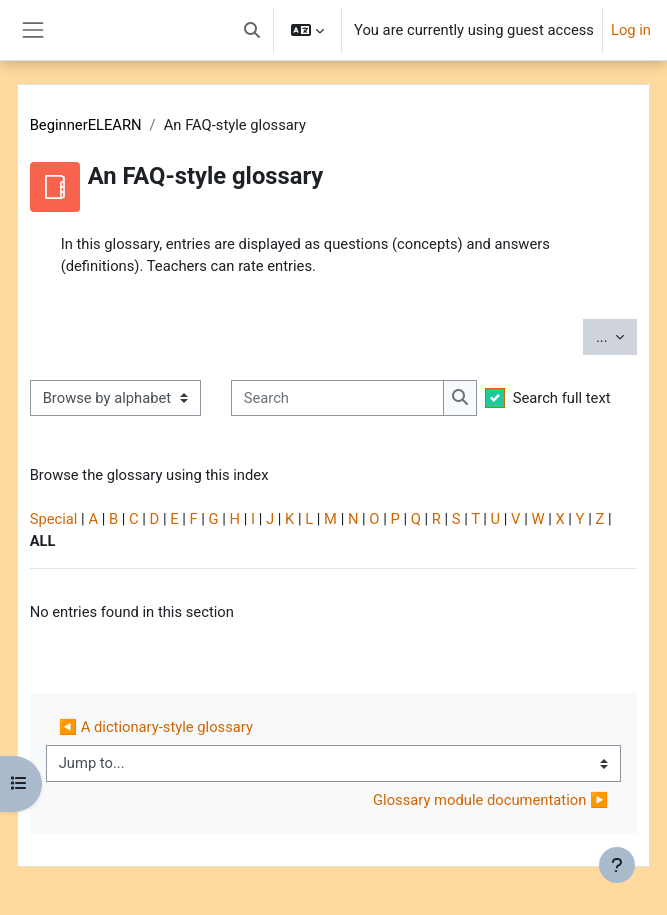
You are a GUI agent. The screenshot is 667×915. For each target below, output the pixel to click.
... (616, 335)
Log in (631, 30)
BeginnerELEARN (86, 125)
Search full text (562, 398)
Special (54, 519)
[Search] (337, 398)
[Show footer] (617, 865)
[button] (252, 30)
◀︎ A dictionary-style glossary (156, 727)
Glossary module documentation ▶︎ (490, 800)
